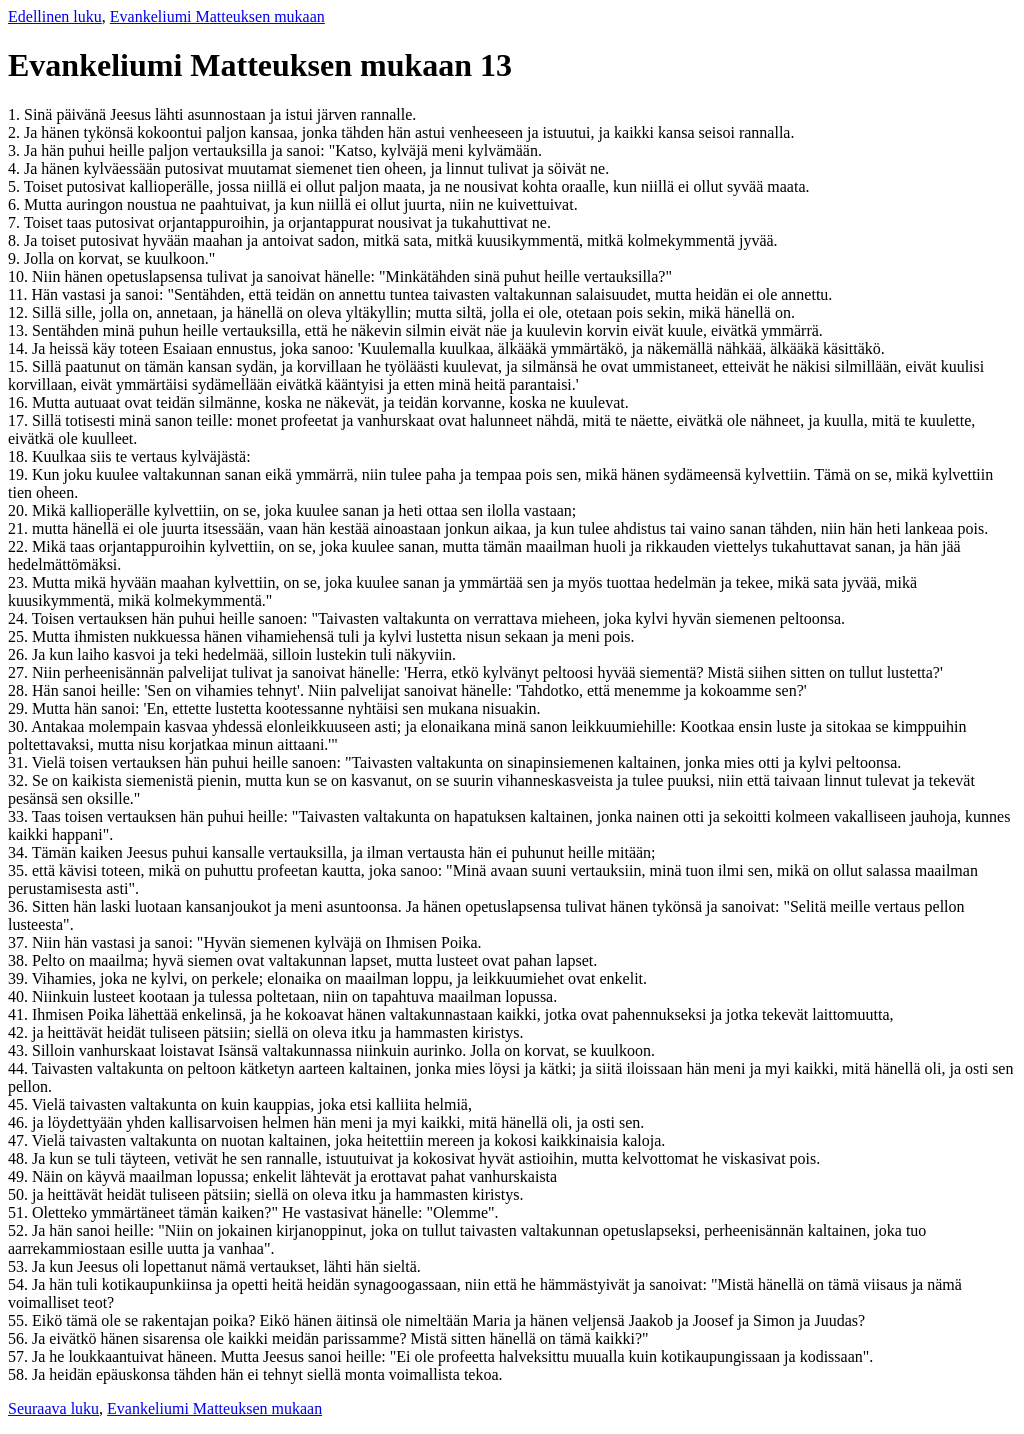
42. (20, 1032)
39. (20, 978)
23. (20, 582)
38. (20, 960)
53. (20, 1266)
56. (20, 1338)
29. (20, 708)
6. (16, 204)
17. (20, 420)
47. (20, 1140)
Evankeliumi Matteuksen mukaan (217, 16)
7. (16, 222)
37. (20, 942)
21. (20, 528)
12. (20, 312)
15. (20, 366)
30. (19, 726)
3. (16, 150)
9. (16, 258)
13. (20, 330)
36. (20, 906)
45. (20, 1104)
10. (20, 276)
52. (20, 1230)
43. (20, 1050)
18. (20, 456)
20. (20, 510)
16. (20, 402)
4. (16, 168)
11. (19, 294)
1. (16, 114)
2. (16, 132)
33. (20, 816)
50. (20, 1194)
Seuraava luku (53, 1408)
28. (20, 690)
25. (20, 636)
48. (20, 1158)
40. (20, 996)
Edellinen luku (55, 16)
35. (20, 870)
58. (20, 1374)
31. (20, 762)
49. (20, 1176)
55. (20, 1320)
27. (20, 672)
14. (20, 348)
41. (20, 1014)
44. (20, 1068)
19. (20, 474)
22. (20, 546)
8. (16, 240)
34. (20, 852)
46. (20, 1122)
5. (16, 186)
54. (20, 1284)
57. (20, 1356)
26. (20, 654)
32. (20, 780)
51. (20, 1212)
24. (20, 618)
